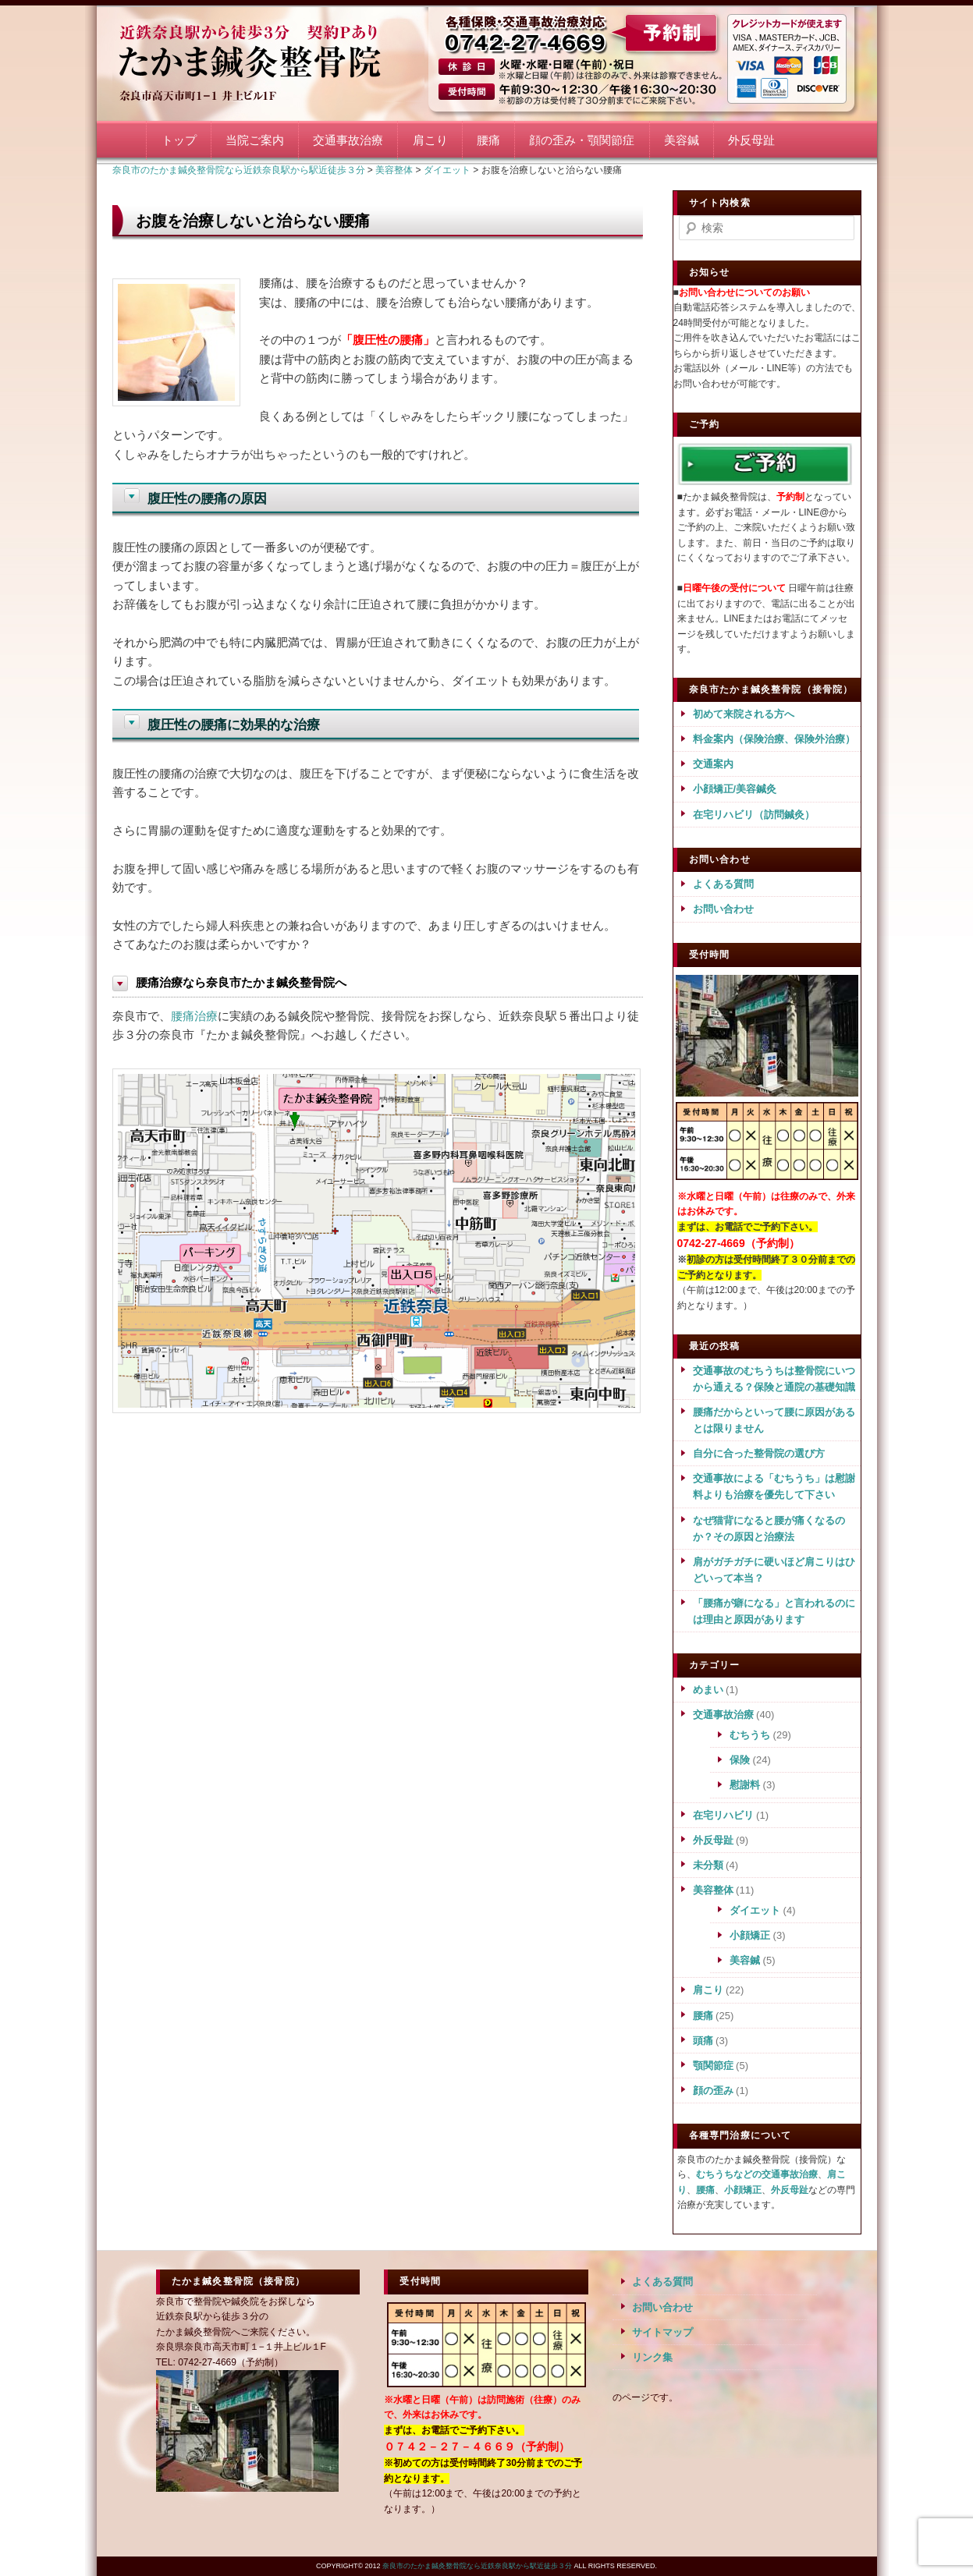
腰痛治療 (194, 1015)
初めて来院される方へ (743, 714)
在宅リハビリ (723, 1815)
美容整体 (713, 1890)
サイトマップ (662, 2332)
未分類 (708, 1865)
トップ (179, 140)
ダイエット (755, 1910)
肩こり (430, 140)
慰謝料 (745, 1785)
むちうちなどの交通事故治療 (757, 2174)
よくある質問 (723, 884)
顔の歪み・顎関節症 (581, 140)
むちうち (750, 1735)
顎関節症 (713, 2065)
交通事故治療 (348, 140)
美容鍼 (681, 140)
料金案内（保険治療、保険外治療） (774, 739)
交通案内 (713, 764)
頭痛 (703, 2040)
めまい (708, 1689)
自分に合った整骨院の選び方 (759, 1453)
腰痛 (488, 140)
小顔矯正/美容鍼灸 (735, 789)
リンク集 (652, 2357)
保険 (740, 1760)
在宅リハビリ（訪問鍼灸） (754, 814)
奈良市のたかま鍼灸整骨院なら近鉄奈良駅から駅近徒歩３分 (268, 60)
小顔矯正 (750, 1935)
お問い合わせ (723, 909)
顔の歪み (713, 2090)
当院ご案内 (254, 140)
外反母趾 (751, 140)
